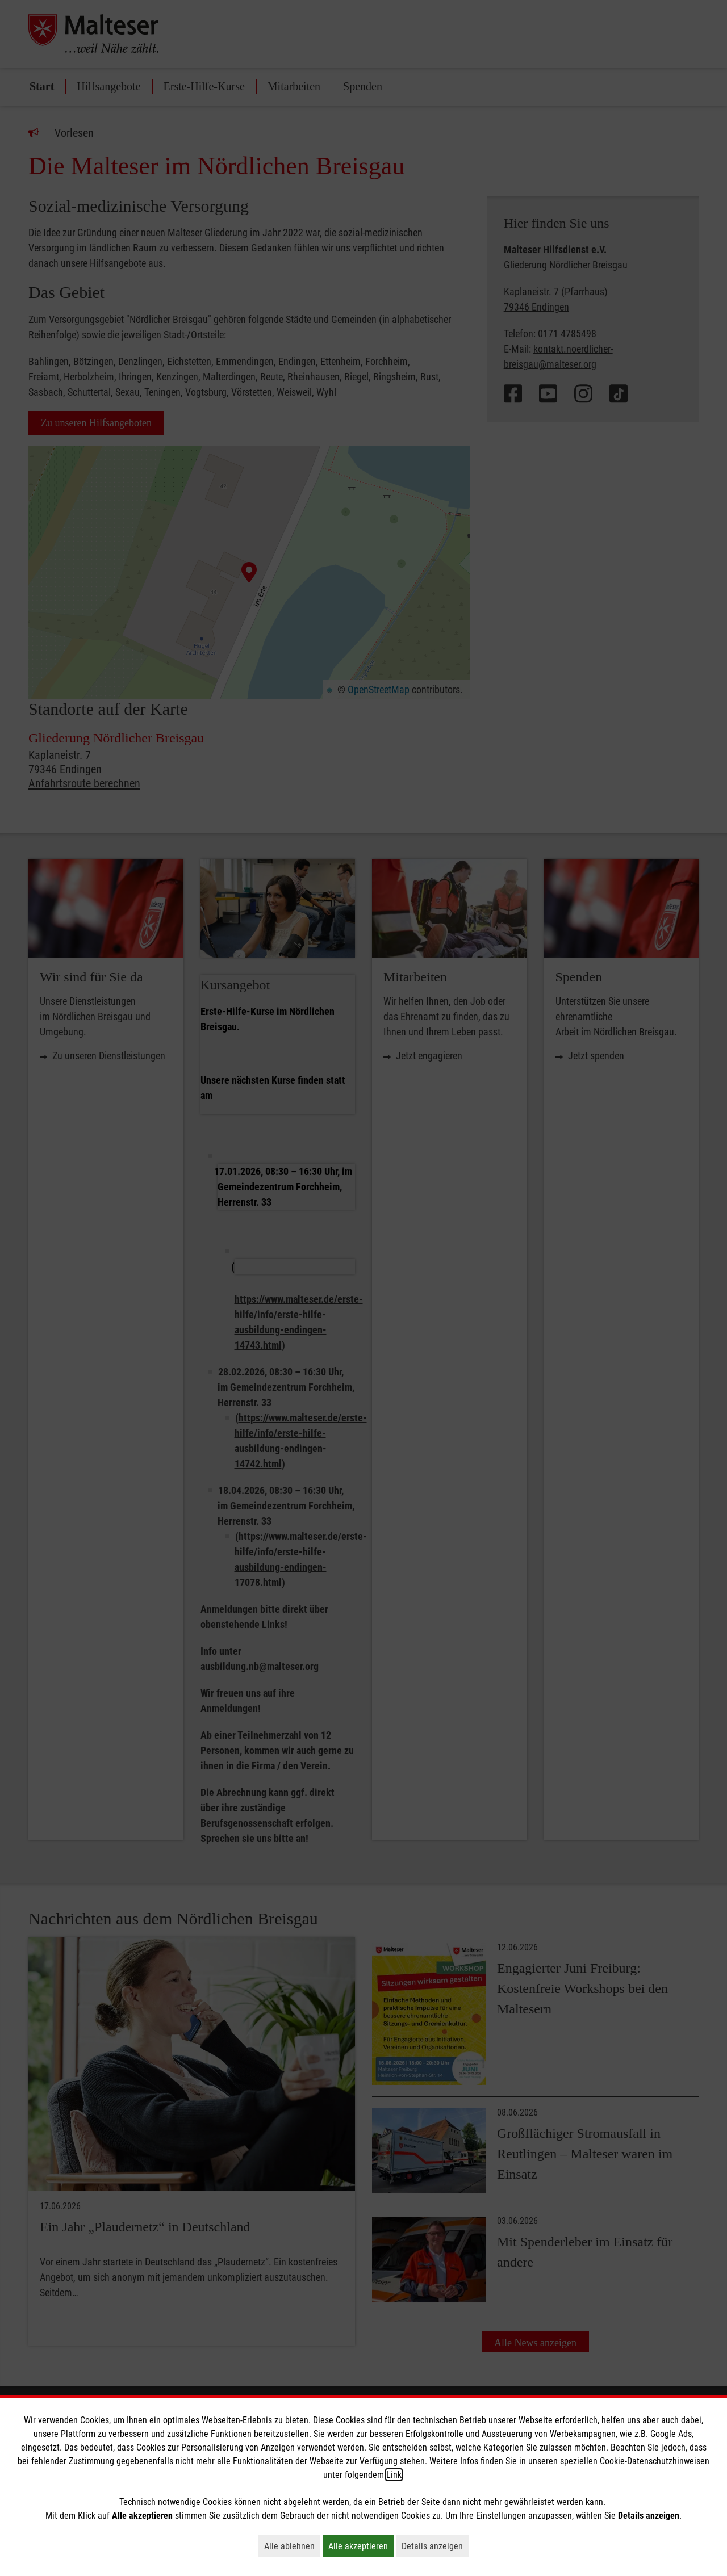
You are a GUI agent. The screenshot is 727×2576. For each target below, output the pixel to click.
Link (394, 2474)
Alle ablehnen (292, 2546)
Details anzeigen (435, 2546)
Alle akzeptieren (361, 2546)
